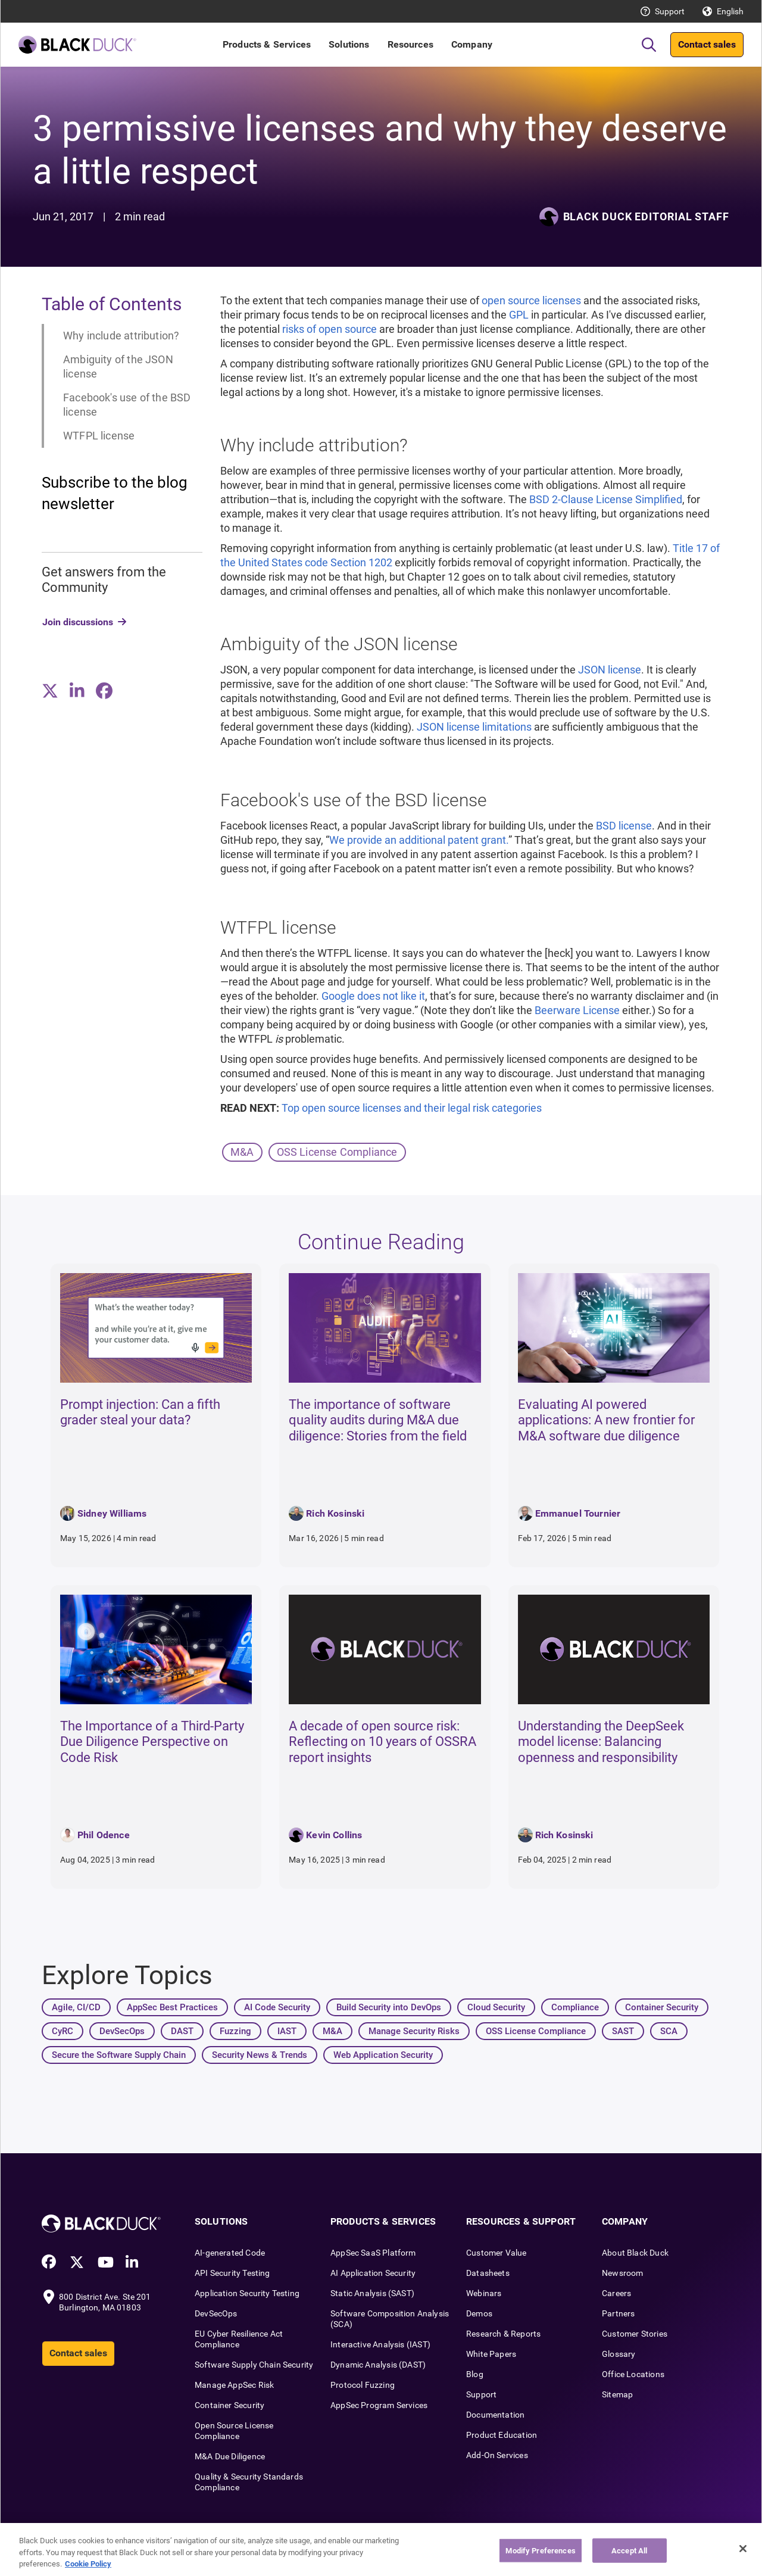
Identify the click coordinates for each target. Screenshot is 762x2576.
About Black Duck (635, 2252)
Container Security (229, 2405)
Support (670, 11)
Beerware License (577, 1010)
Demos (479, 2313)
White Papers (491, 2354)
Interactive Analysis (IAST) (380, 2344)
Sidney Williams (111, 1513)
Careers (616, 2293)
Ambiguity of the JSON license (118, 366)
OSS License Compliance (337, 1152)
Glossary (618, 2354)
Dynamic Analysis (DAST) (378, 2364)
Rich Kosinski (335, 1513)
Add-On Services (497, 2455)
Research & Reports (503, 2333)
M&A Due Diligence (230, 2456)
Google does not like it (373, 996)
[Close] (743, 2549)
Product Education (501, 2435)
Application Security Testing (247, 2293)
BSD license (624, 825)
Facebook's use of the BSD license (127, 404)
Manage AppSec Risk (234, 2385)
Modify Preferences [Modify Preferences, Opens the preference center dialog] (540, 2550)
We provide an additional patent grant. (418, 840)
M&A (242, 1152)
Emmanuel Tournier (578, 1513)
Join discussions (77, 622)
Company (471, 44)
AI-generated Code (230, 2252)
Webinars (483, 2293)
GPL (519, 314)
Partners (618, 2313)
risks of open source (329, 329)
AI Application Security (373, 2273)
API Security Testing (232, 2273)
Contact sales (707, 44)
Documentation (495, 2414)
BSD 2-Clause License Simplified (605, 499)
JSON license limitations (474, 727)
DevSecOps (216, 2313)
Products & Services (267, 44)
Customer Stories (634, 2333)
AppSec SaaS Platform (373, 2252)
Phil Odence (103, 1835)
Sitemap (617, 2394)
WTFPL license (99, 435)
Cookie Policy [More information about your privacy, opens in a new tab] (88, 2563)
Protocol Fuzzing (362, 2385)
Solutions (349, 44)
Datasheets (488, 2273)
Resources (410, 44)
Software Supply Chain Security (254, 2364)
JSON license (609, 669)
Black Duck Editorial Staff (646, 216)
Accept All (629, 2550)
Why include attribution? (121, 335)
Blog (474, 2374)
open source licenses (531, 300)
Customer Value (496, 2252)
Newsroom (622, 2273)
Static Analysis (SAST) (372, 2293)
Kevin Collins (334, 1835)
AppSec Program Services (378, 2405)
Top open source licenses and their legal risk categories (412, 1108)
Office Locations (633, 2374)
